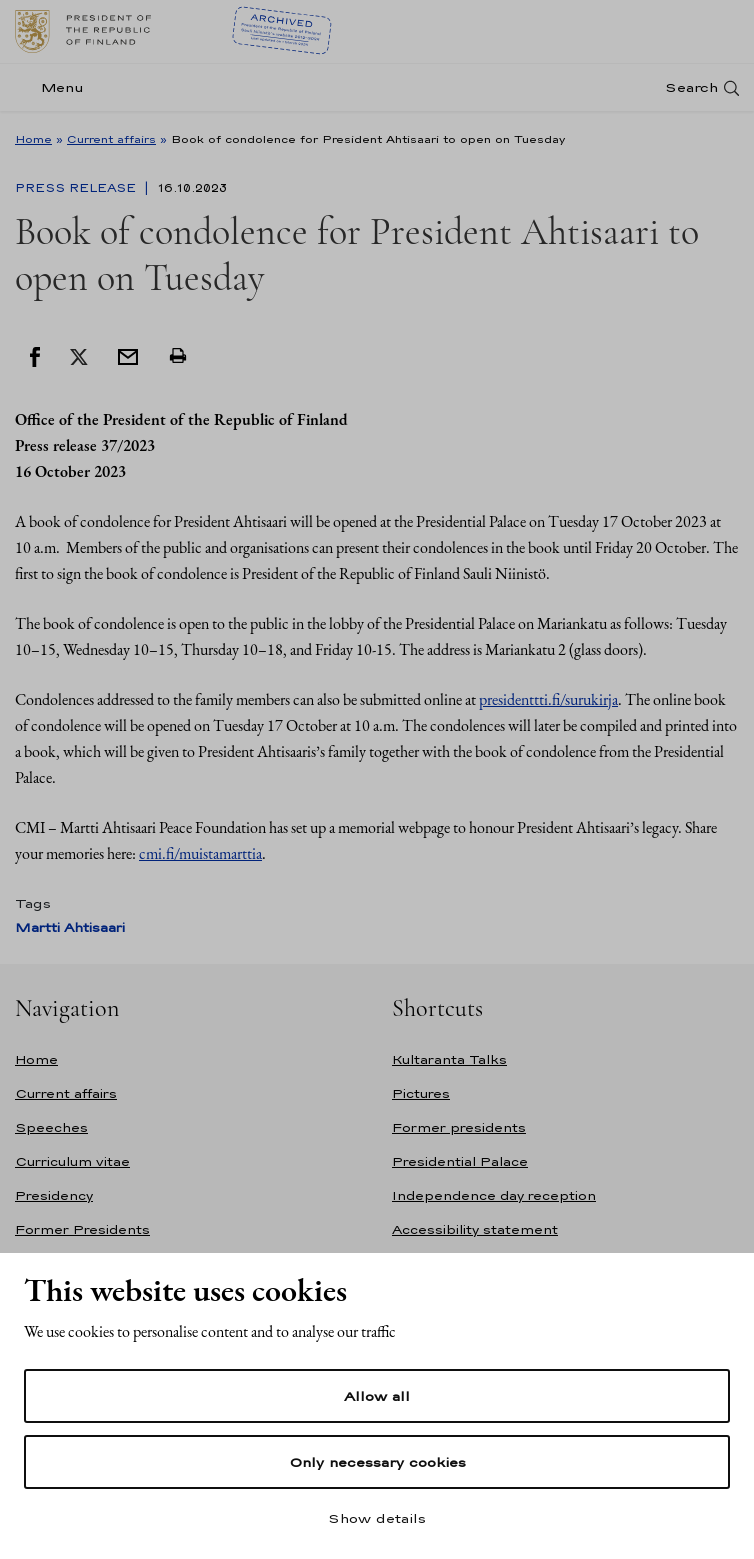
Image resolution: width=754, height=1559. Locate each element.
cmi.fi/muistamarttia (200, 853)
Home (33, 139)
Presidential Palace (460, 1161)
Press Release (77, 188)
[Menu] (55, 87)
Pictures (421, 1093)
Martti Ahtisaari (70, 927)
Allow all (377, 1396)
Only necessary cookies (377, 1462)
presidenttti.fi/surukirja (548, 699)
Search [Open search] (691, 87)
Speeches (51, 1127)
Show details (377, 1518)
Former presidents (459, 1127)
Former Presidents (82, 1229)
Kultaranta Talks (449, 1059)
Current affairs (111, 139)
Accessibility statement (475, 1229)
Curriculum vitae (72, 1161)
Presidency (54, 1195)
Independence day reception (494, 1195)
